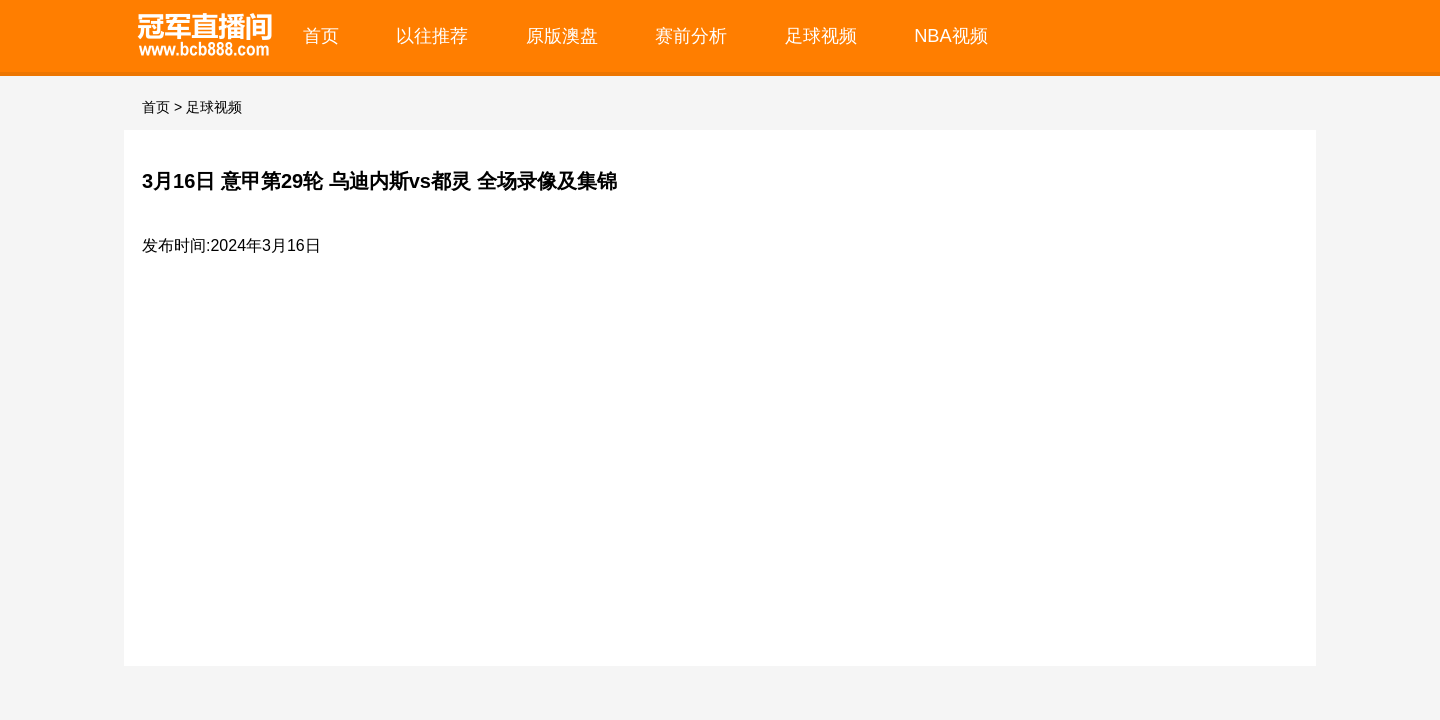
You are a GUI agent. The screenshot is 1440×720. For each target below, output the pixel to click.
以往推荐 (432, 35)
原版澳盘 (562, 35)
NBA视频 (951, 35)
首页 (321, 35)
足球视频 (821, 35)
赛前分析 (691, 35)
